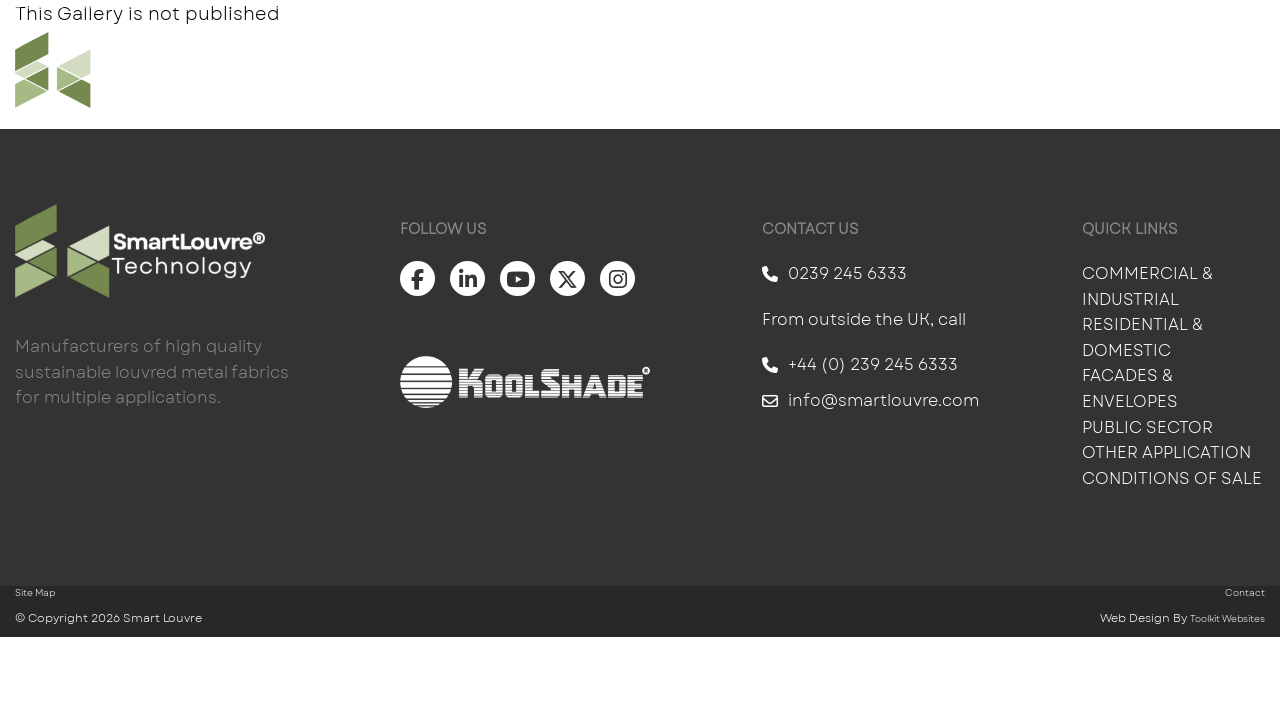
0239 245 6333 (834, 273)
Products (703, 70)
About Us (1098, 70)
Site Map (35, 592)
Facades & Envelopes (1130, 388)
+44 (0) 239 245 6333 (860, 364)
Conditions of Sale (1172, 478)
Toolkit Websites (1227, 618)
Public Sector (1149, 427)
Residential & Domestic (1142, 337)
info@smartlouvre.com (870, 400)
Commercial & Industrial (1147, 286)
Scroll (80, 691)
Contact (1219, 70)
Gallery (824, 70)
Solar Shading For (526, 70)
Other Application (1166, 452)
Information (958, 70)
